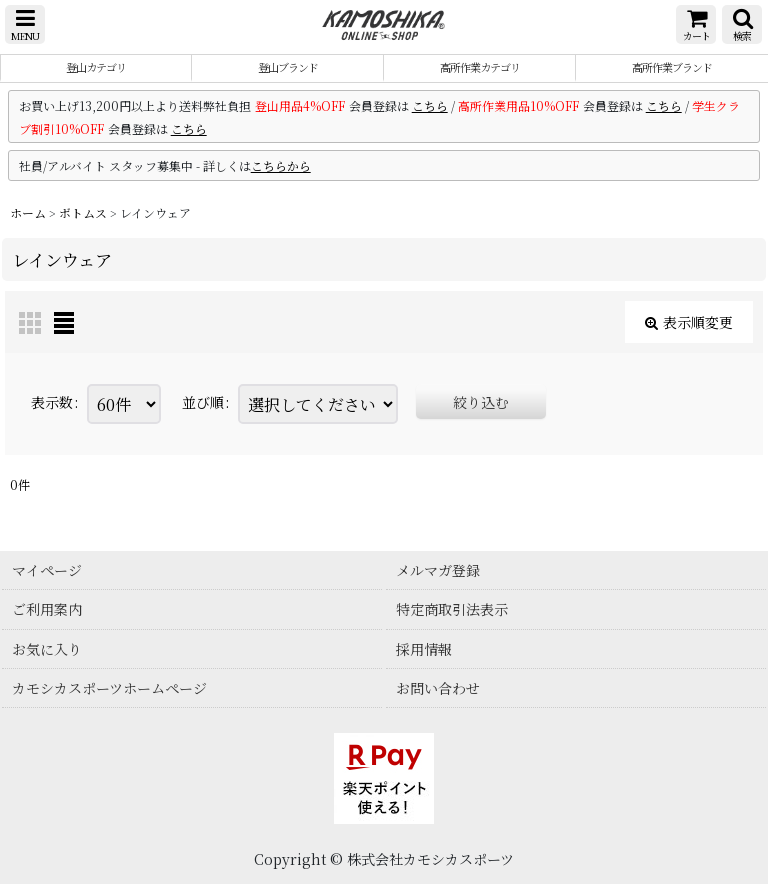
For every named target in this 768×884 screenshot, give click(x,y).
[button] (25, 24)
